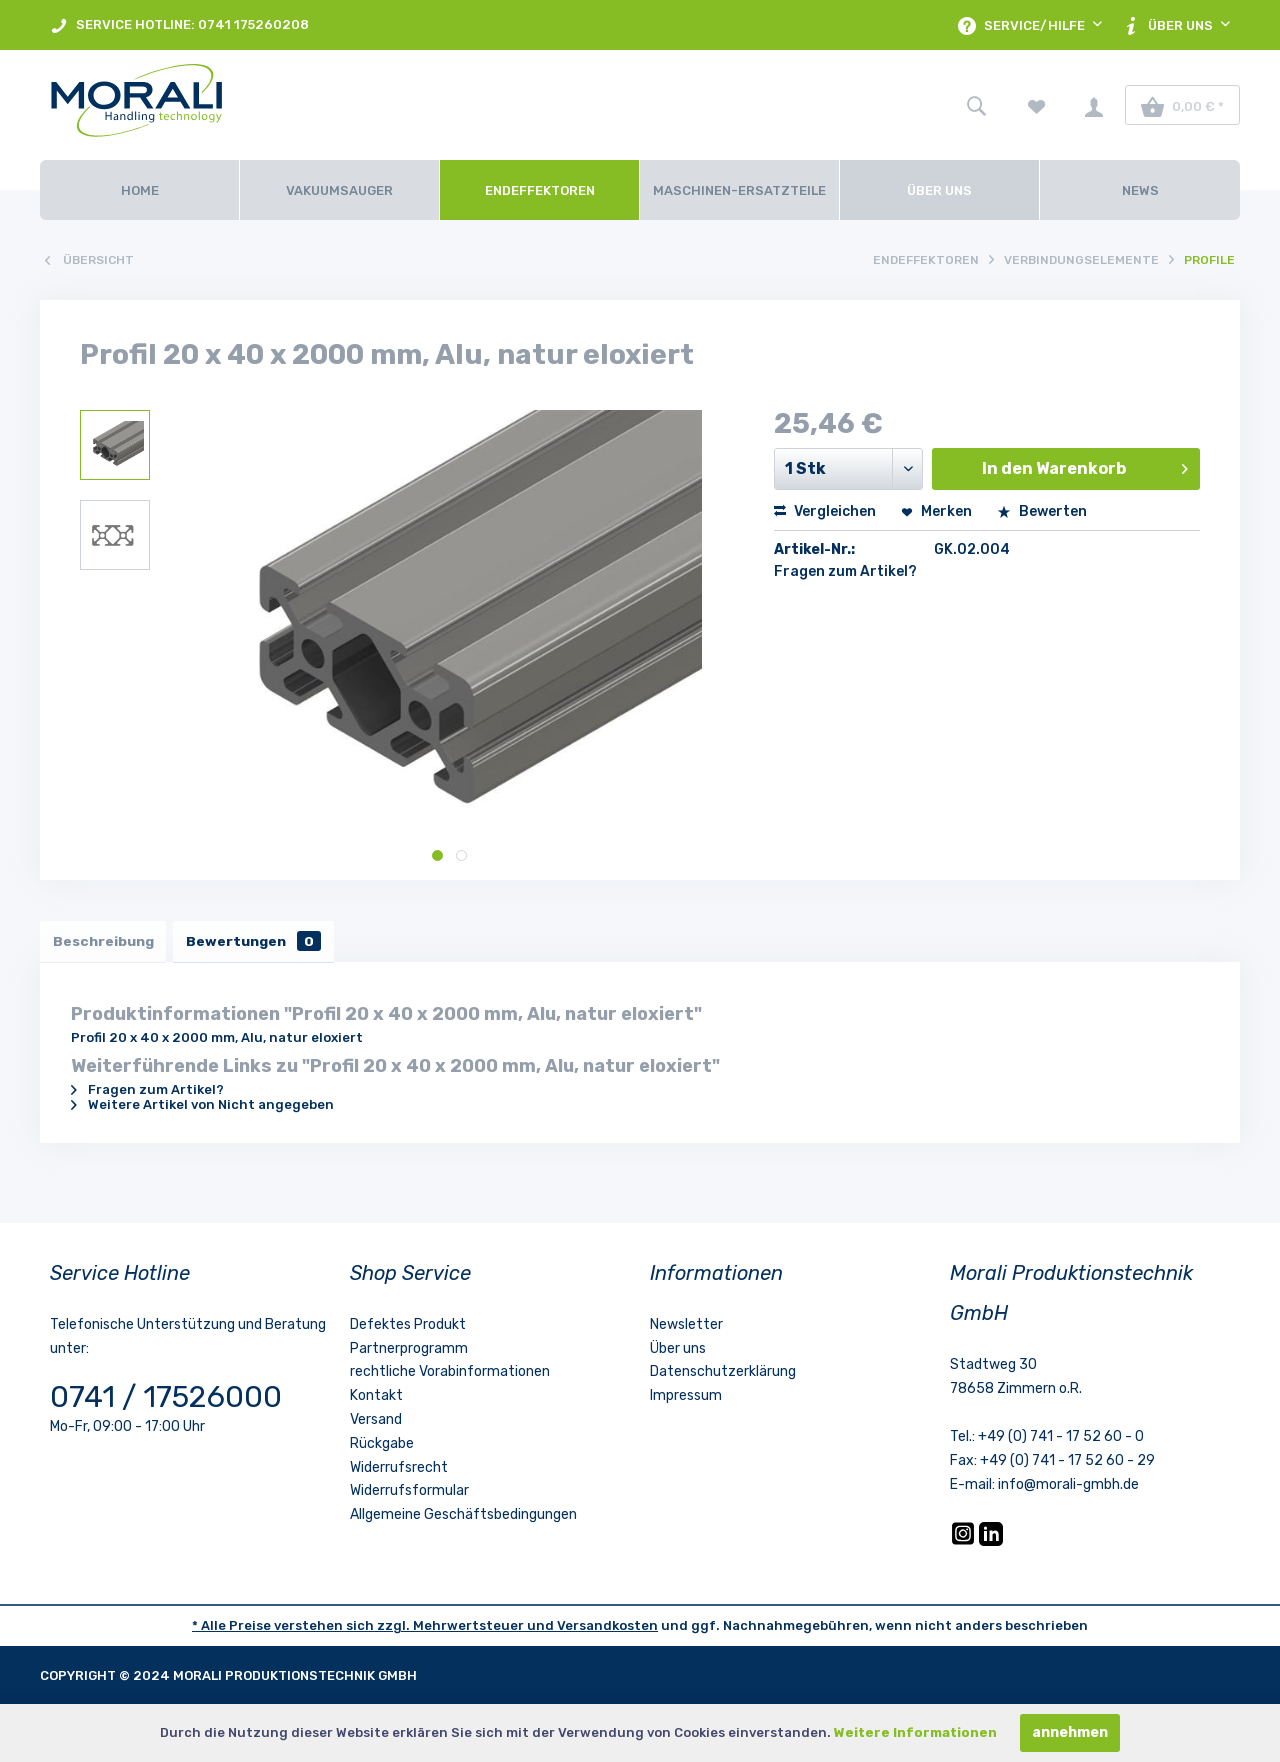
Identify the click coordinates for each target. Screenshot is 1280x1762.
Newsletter (686, 1327)
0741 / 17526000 (166, 1400)
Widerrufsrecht (399, 1470)
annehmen (1070, 1732)
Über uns (678, 1351)
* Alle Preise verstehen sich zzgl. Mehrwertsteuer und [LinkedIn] (374, 1628)
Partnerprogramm (409, 1351)
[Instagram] (964, 1544)
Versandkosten (607, 1628)
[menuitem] (179, 25)
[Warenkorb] (1182, 105)
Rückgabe (382, 1446)
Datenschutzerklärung (723, 1375)
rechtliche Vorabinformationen (450, 1375)
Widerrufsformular (409, 1494)
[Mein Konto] (1094, 105)
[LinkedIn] (991, 1544)
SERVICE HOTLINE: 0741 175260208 (179, 25)
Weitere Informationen (915, 1732)
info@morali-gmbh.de (1068, 1487)
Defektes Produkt (408, 1327)
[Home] (139, 190)
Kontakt (376, 1398)
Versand (376, 1422)
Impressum (686, 1398)
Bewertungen (261, 942)
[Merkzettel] (1037, 105)
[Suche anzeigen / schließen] (976, 105)
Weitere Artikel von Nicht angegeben (202, 1107)
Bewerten (1042, 511)
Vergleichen (825, 511)
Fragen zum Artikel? (845, 571)
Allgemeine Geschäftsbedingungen (463, 1517)
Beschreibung (105, 942)
